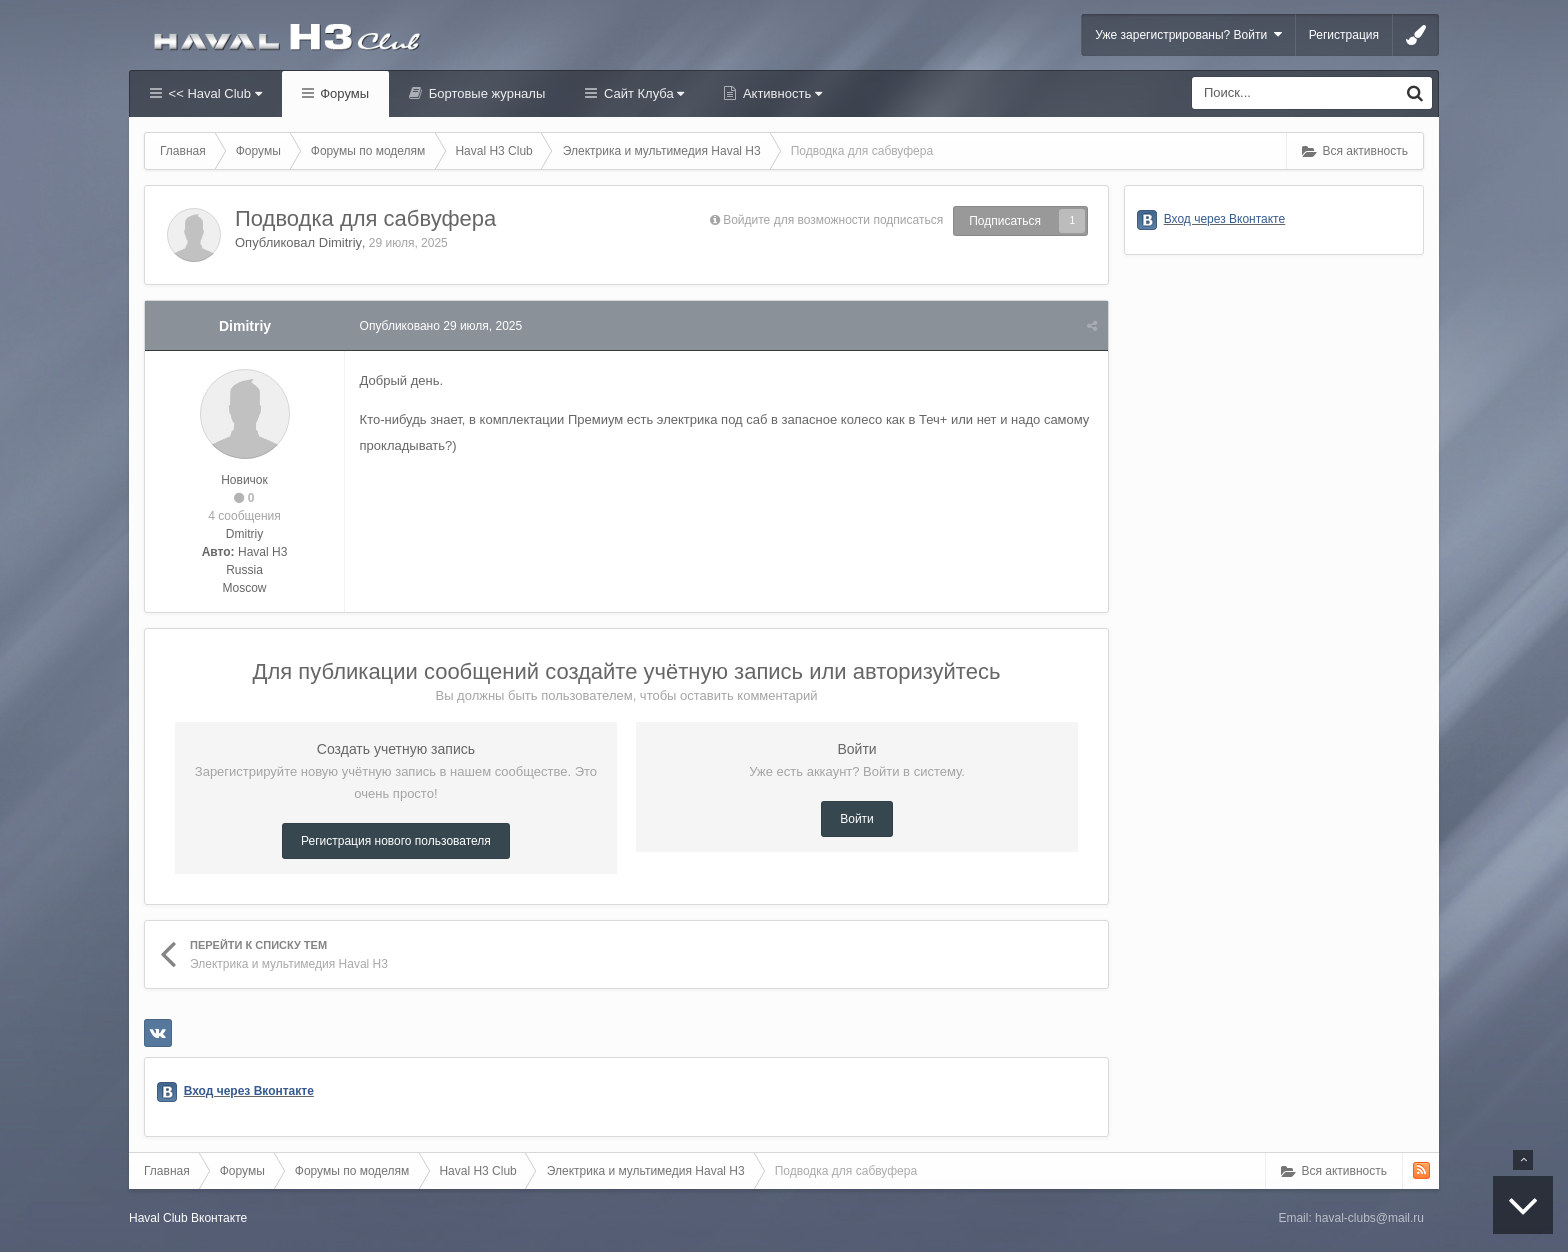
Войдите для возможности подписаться (833, 220)
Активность (780, 93)
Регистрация (1344, 35)
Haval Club (158, 1218)
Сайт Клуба (642, 93)
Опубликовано (441, 326)
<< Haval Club (213, 93)
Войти (857, 819)
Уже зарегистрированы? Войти (1188, 34)
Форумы (343, 93)
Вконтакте (219, 1218)
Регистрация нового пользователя (396, 841)
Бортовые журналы (485, 93)
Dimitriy (340, 242)
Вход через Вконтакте (249, 1091)
